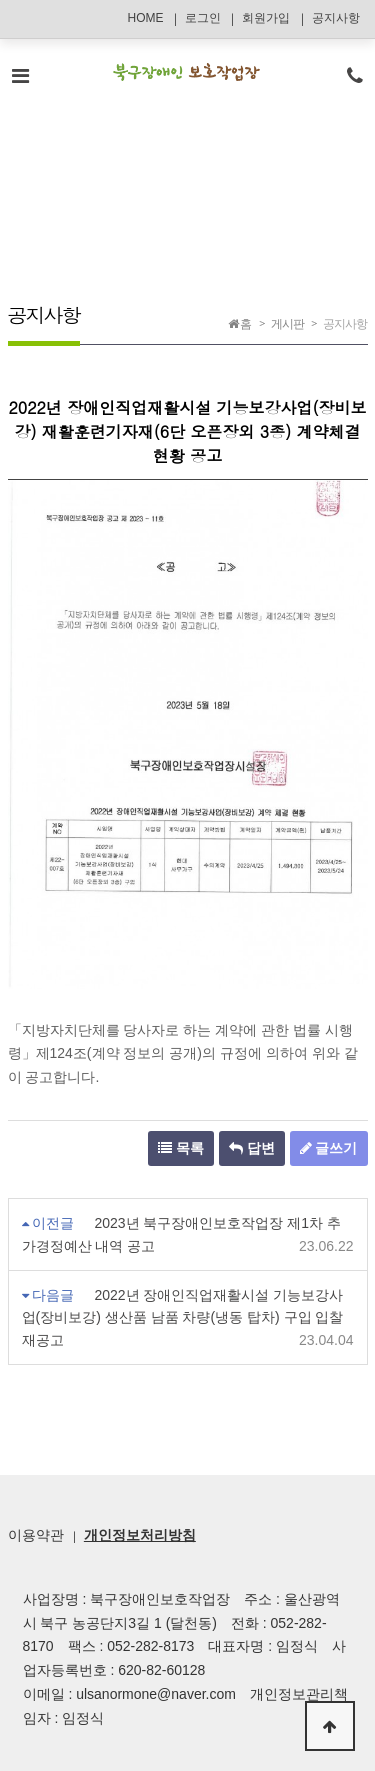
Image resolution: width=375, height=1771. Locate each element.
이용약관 (36, 1535)
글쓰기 (329, 1148)
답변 (252, 1148)
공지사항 (336, 18)
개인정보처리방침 (140, 1535)
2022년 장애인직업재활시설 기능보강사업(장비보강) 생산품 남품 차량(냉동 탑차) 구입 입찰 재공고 (183, 1317)
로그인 (203, 18)
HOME (145, 18)
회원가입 (266, 18)
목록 (181, 1148)
